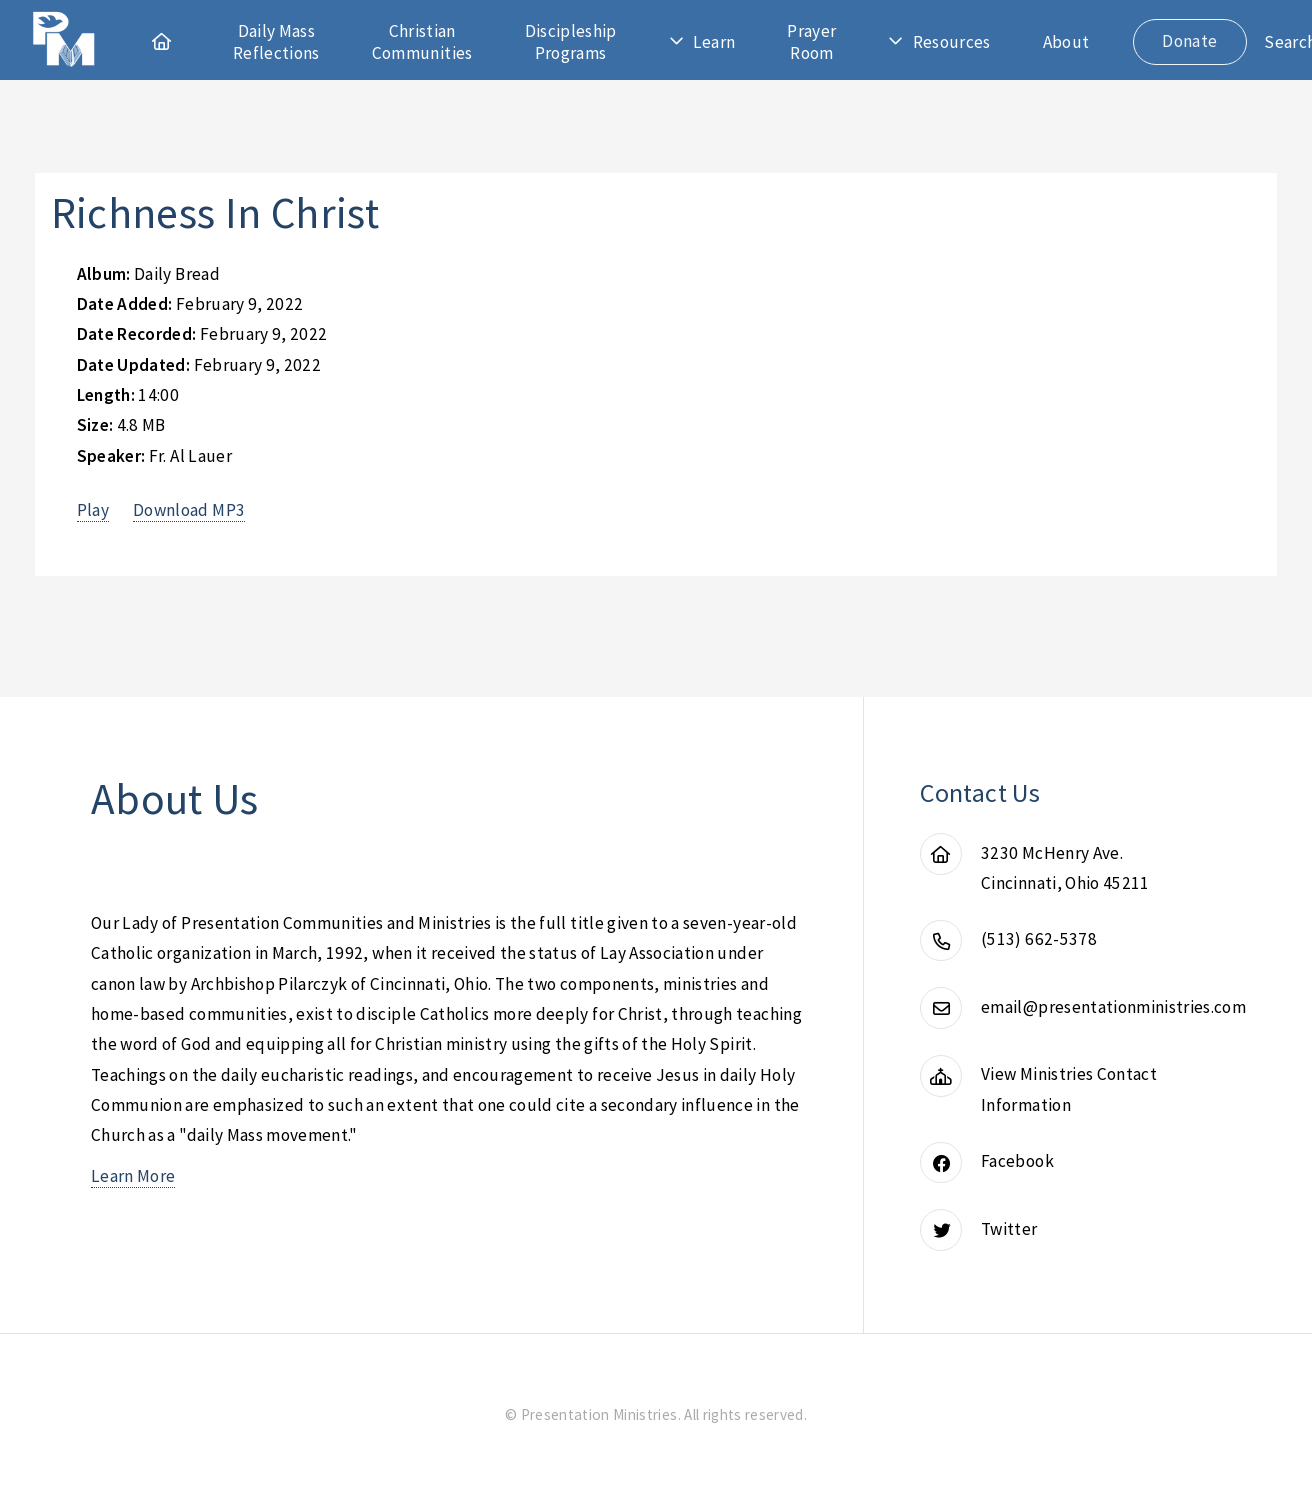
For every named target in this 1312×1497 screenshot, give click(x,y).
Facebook (1017, 1161)
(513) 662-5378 (1039, 939)
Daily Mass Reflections (276, 42)
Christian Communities (422, 42)
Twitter (1009, 1229)
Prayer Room (811, 42)
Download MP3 (189, 510)
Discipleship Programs (571, 42)
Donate (1189, 41)
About (1066, 42)
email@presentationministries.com (1113, 1007)
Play (93, 510)
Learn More (133, 1176)
